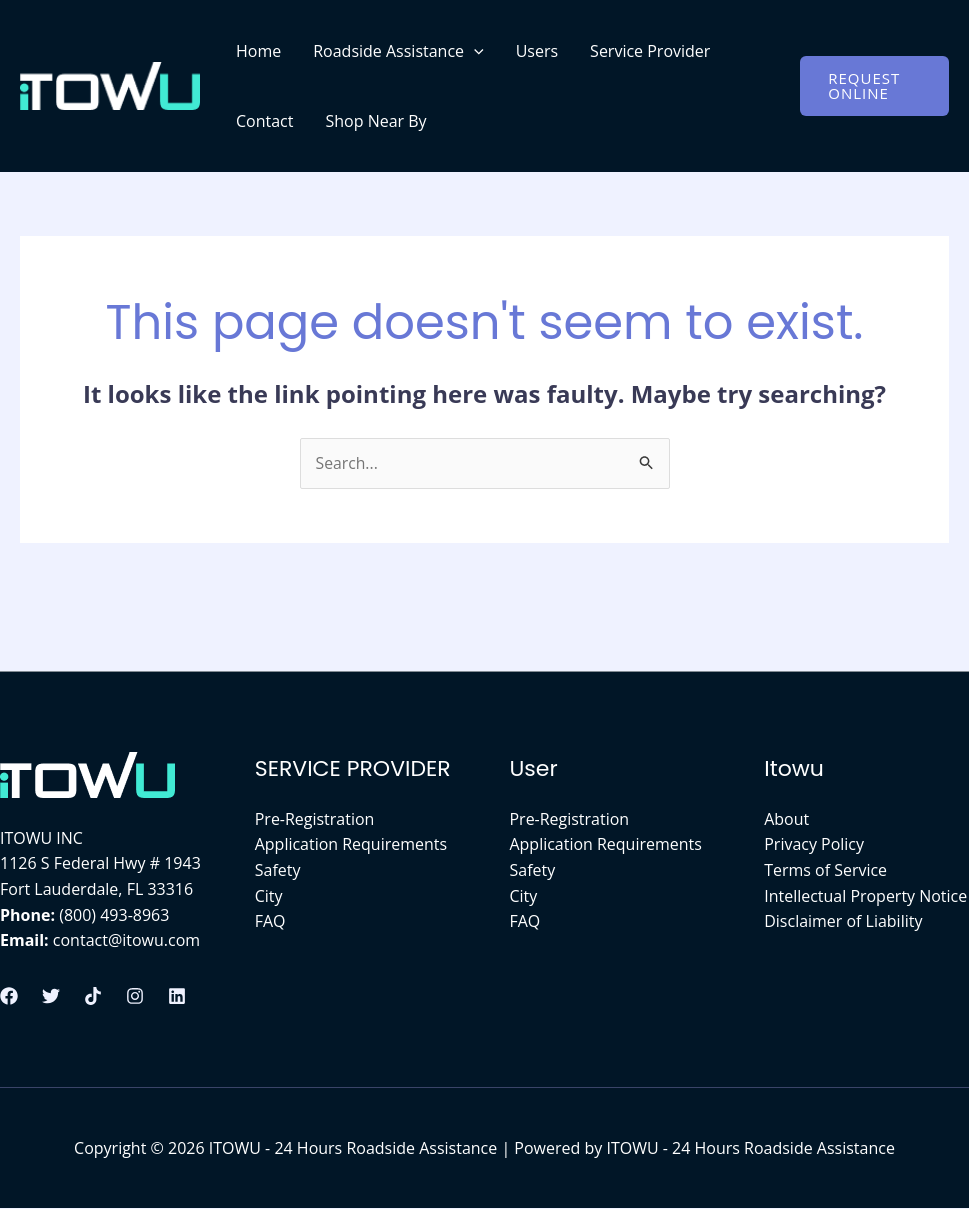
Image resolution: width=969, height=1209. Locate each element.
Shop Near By (375, 121)
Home (258, 51)
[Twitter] (51, 996)
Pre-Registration (315, 819)
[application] (474, 51)
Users (537, 51)
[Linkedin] (177, 996)
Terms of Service (825, 870)
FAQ (270, 922)
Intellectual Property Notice (865, 896)
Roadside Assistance (398, 51)
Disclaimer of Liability (843, 922)
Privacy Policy (814, 845)
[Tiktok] (93, 996)
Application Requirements (351, 845)
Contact (264, 121)
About (786, 819)
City (269, 896)
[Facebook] (9, 996)
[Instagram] (135, 996)
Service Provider (650, 51)
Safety (278, 870)
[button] (874, 86)
